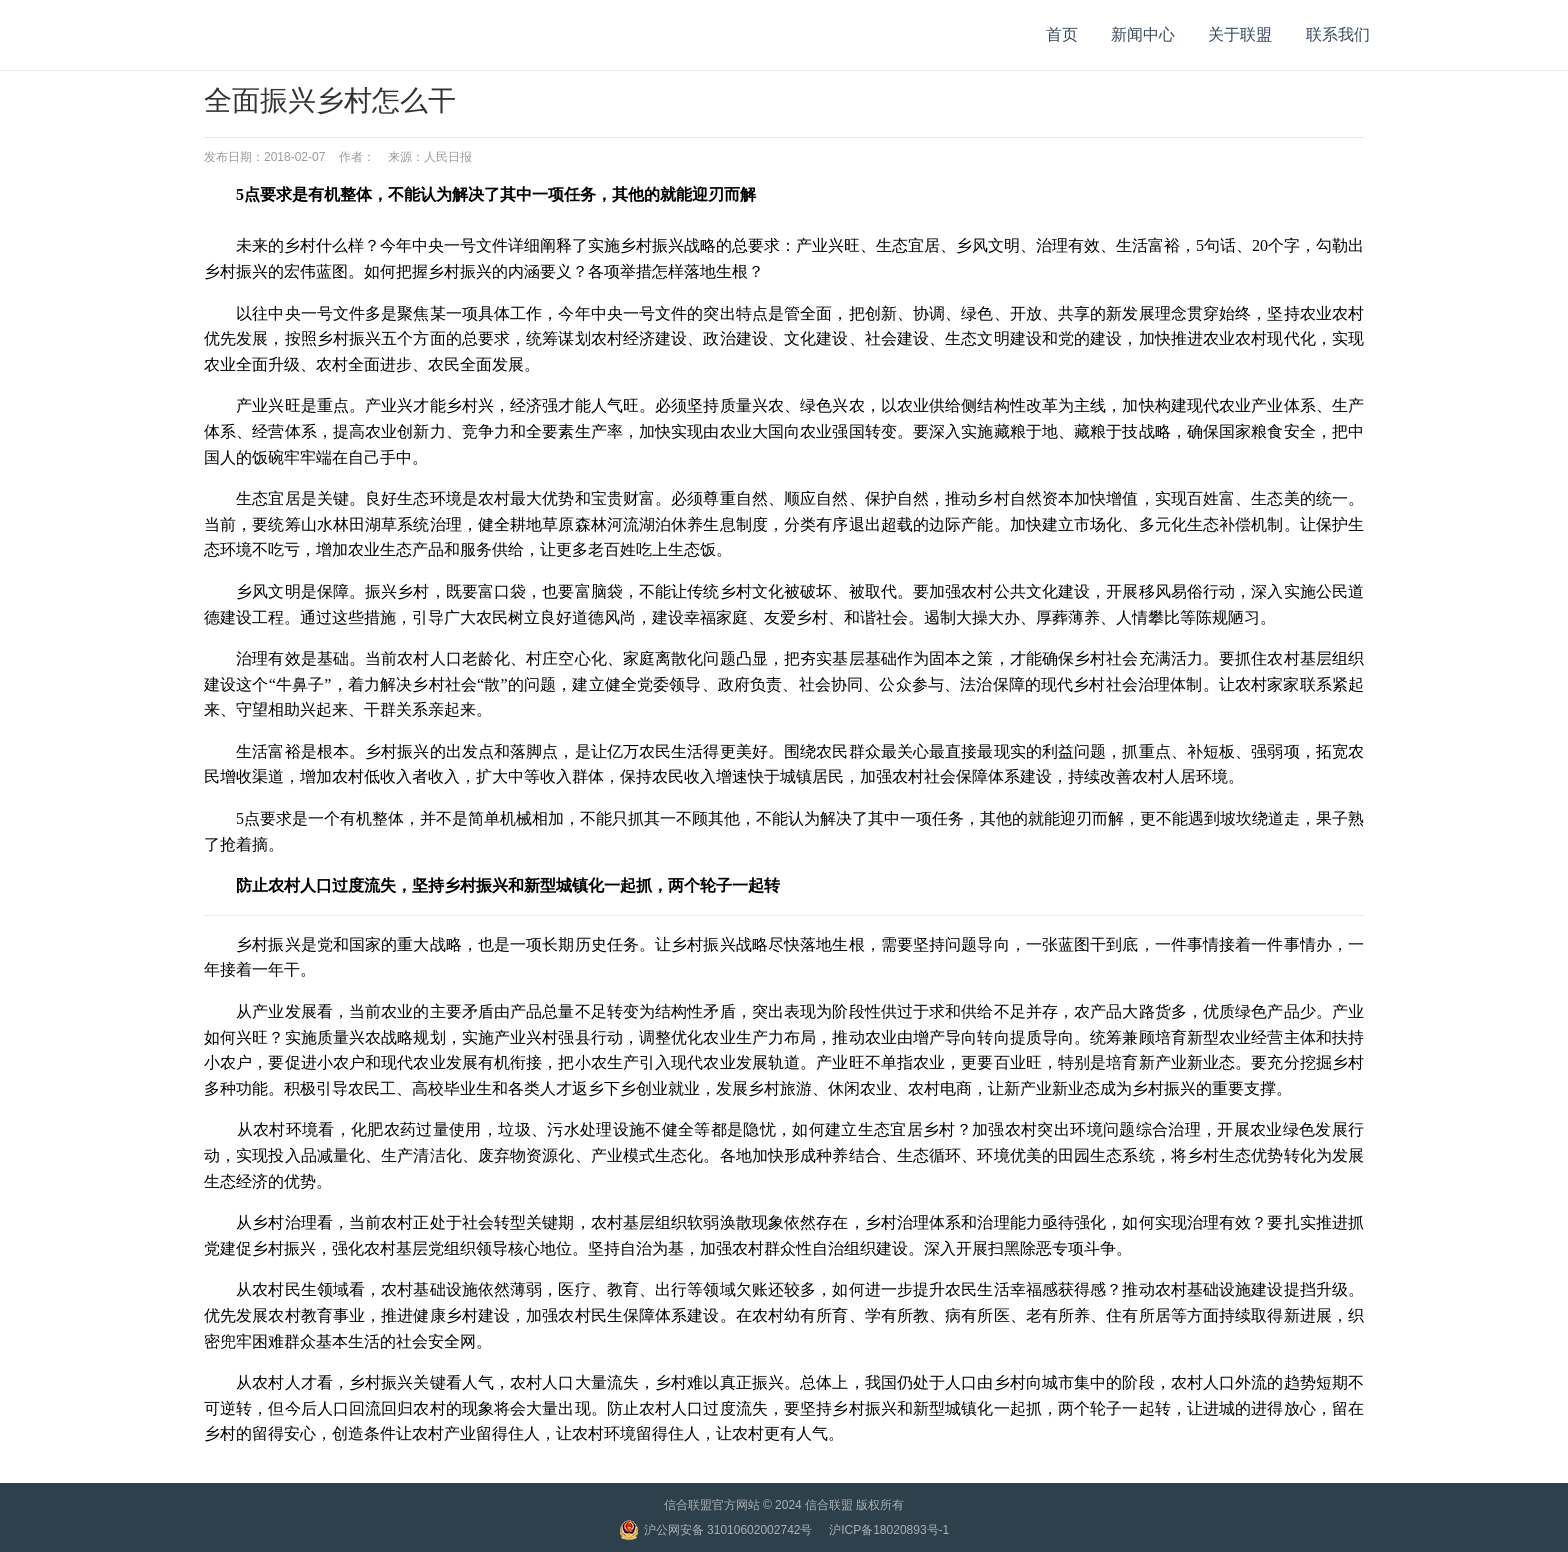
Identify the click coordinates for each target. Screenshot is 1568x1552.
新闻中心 (1143, 34)
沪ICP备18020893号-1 (889, 1530)
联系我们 (1338, 34)
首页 (1062, 34)
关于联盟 (1240, 34)
